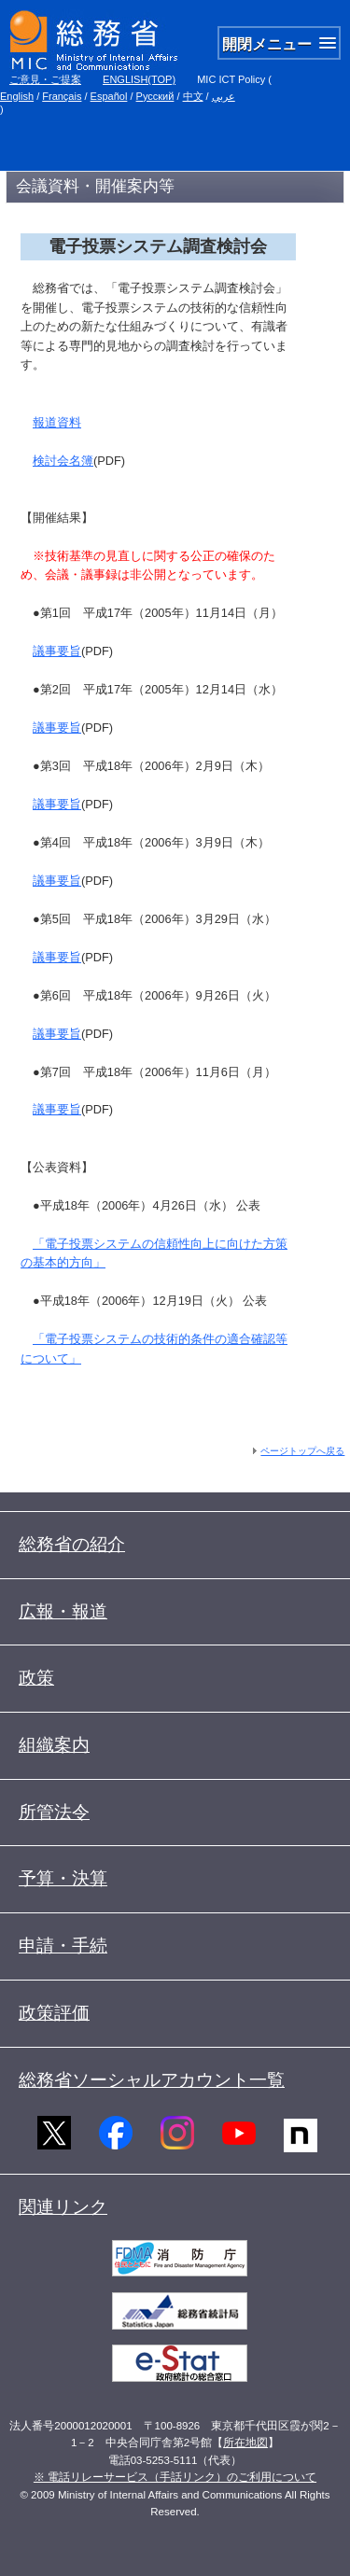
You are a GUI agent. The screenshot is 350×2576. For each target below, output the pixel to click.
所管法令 (54, 1812)
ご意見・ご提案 (45, 79)
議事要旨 (57, 651)
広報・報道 (63, 1611)
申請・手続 (63, 1945)
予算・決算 (63, 1878)
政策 (36, 1677)
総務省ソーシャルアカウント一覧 (152, 2080)
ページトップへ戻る (302, 1451)
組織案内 (54, 1745)
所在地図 (245, 2442)
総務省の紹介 (72, 1544)
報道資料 (57, 422)
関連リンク (63, 2207)
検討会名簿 (63, 461)
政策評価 (54, 2013)
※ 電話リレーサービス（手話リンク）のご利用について (175, 2477)
